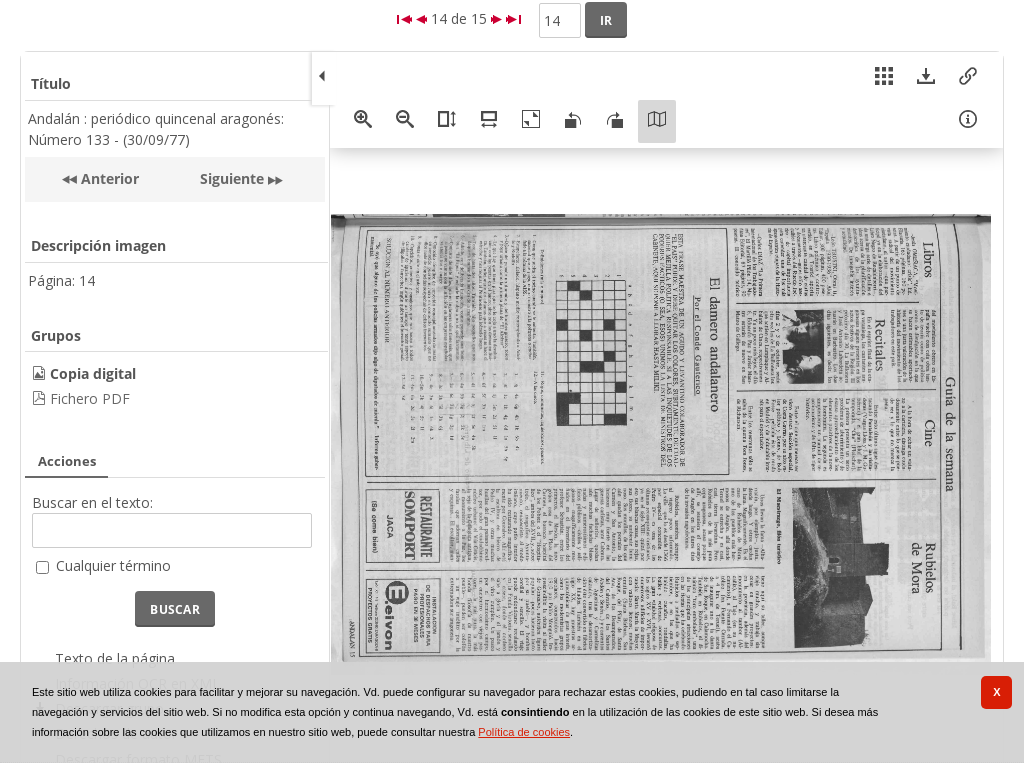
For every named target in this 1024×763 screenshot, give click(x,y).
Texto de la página (115, 658)
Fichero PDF (90, 398)
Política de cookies (524, 732)
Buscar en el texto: (92, 502)
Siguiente (232, 178)
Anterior (108, 178)
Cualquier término (113, 565)
